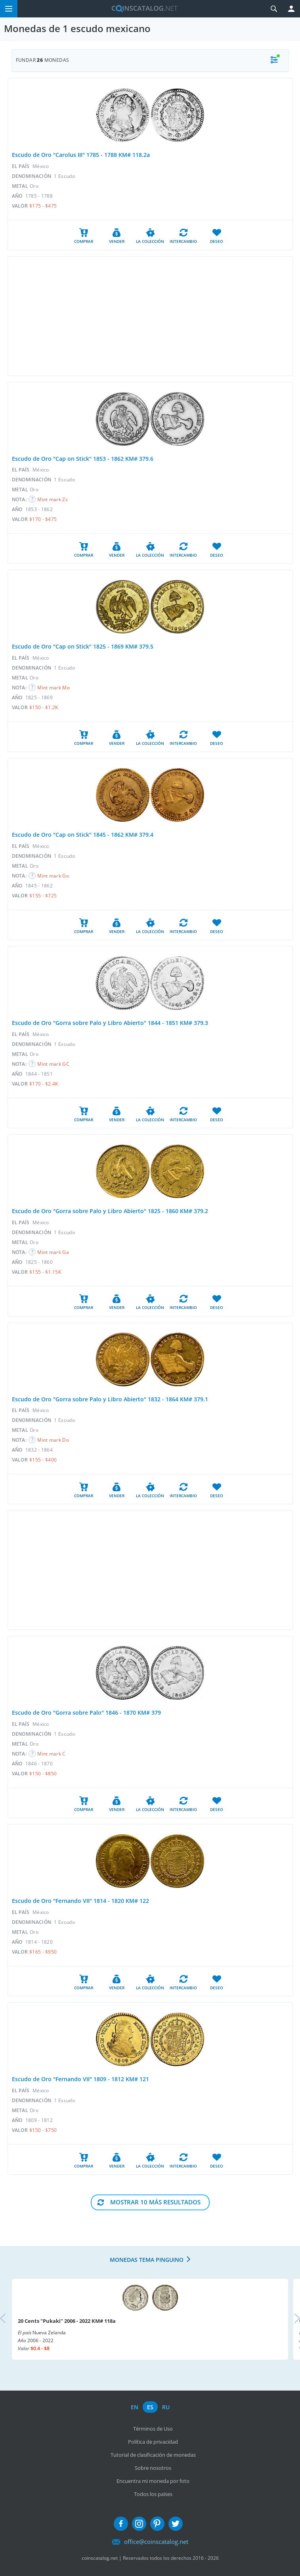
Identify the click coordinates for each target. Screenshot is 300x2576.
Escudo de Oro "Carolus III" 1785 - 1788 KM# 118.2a (81, 154)
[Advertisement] (150, 316)
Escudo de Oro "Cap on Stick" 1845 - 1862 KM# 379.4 (82, 834)
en (134, 2407)
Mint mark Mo (53, 687)
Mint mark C (51, 1753)
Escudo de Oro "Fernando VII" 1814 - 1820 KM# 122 (80, 1900)
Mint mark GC (53, 1064)
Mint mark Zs (52, 499)
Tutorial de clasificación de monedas (153, 2454)
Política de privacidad (153, 2441)
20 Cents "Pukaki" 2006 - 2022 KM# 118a (67, 2321)
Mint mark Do (53, 1440)
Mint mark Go (53, 875)
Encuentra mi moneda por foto (153, 2480)
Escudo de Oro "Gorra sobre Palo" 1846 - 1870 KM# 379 (86, 1712)
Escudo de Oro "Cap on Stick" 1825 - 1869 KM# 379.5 (82, 646)
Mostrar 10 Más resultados (155, 2202)
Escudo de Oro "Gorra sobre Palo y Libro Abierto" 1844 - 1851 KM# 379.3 (110, 1023)
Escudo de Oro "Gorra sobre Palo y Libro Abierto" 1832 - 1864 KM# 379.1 (110, 1399)
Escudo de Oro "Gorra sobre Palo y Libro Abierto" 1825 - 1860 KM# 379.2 (110, 1211)
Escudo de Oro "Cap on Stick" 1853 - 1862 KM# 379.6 (82, 458)
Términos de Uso (153, 2428)
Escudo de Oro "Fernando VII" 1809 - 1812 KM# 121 (80, 2079)
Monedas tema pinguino (146, 2259)
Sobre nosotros (153, 2467)
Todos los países (153, 2494)
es (150, 2407)
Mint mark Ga (53, 1252)
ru (166, 2407)
